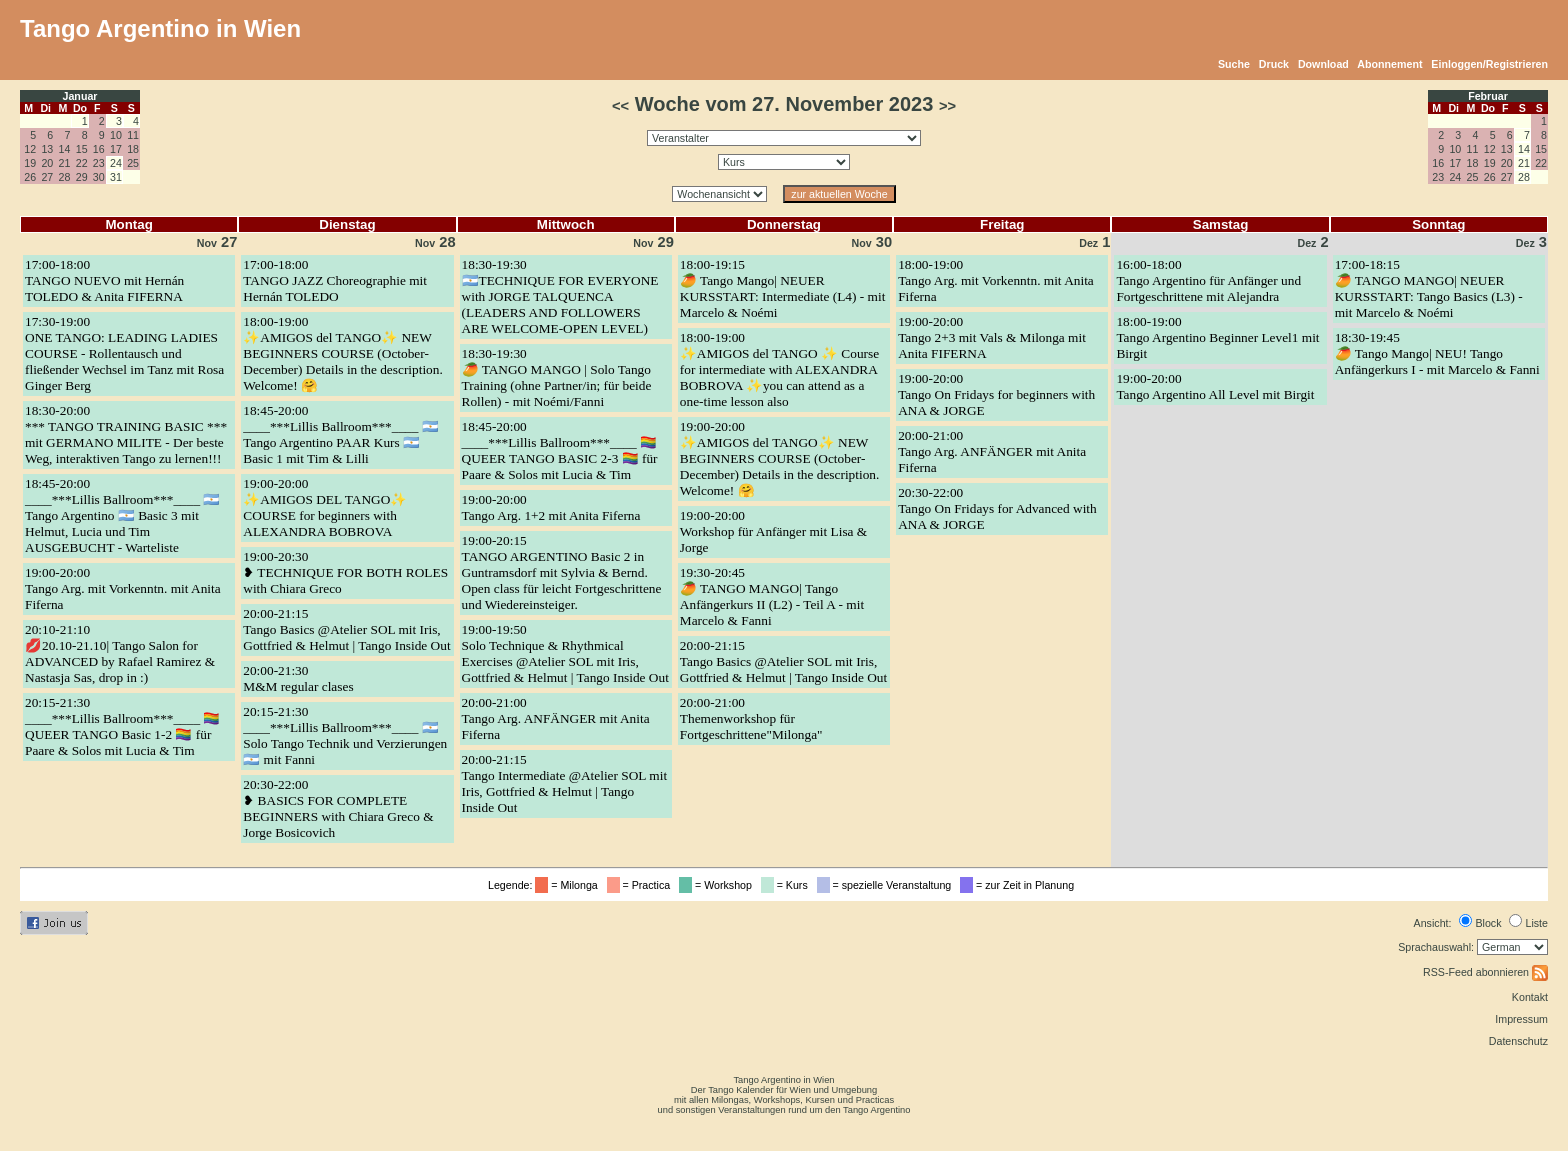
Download (1323, 64)
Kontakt (1530, 997)
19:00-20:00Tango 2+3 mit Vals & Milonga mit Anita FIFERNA (992, 337)
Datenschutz (1518, 1041)
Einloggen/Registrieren (1489, 64)
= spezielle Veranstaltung (887, 885)
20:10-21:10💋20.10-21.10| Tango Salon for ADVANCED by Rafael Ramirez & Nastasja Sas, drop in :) (120, 653)
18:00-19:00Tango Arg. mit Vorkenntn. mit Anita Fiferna (996, 280)
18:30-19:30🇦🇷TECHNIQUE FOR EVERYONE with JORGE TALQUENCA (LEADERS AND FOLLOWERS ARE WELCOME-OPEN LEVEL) (560, 296)
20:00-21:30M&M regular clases (298, 678)
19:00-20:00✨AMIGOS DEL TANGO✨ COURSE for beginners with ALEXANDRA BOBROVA (325, 507)
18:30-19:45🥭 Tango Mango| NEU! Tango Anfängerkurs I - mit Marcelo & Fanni (1437, 353)
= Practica (641, 885)
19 (30, 163)
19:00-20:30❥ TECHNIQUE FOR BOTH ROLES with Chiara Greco (345, 572)
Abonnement (1389, 64)
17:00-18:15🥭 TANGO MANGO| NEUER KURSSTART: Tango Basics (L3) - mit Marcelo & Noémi (1429, 288)
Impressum (1521, 1019)
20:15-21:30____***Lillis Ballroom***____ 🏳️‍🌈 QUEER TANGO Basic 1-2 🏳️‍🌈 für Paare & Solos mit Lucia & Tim (122, 726)
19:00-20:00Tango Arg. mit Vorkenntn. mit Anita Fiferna (123, 588)
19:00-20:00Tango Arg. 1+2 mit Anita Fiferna (551, 507)
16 (99, 149)
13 (47, 149)
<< (620, 106)
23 (99, 163)
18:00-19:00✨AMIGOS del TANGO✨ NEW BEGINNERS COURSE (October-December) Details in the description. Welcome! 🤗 (342, 353)
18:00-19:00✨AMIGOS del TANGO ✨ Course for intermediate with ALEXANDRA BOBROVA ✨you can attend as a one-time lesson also (779, 369)
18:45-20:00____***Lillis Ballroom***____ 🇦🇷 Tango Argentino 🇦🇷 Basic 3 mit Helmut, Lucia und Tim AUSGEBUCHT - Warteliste (122, 515)
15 (82, 149)
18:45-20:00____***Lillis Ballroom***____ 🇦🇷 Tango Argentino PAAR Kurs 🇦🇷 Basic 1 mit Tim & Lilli (340, 434)
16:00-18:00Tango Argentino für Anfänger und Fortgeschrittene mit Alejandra (1208, 280)
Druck (1274, 64)
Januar (80, 96)
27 (47, 177)
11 (133, 135)
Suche (1234, 64)
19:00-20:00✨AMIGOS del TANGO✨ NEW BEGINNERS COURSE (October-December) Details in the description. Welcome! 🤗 (779, 458)
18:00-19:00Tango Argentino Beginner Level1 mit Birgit (1217, 337)
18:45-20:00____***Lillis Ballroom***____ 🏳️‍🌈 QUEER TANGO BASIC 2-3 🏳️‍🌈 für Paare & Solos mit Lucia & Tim (560, 450)
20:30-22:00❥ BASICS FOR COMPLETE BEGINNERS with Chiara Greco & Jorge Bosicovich (338, 808)
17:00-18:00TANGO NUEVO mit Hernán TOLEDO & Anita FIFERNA (104, 280)
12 (30, 149)
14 (65, 149)
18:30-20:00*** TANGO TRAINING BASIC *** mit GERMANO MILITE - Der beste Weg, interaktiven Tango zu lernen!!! (126, 434)
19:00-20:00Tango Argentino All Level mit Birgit (1215, 386)
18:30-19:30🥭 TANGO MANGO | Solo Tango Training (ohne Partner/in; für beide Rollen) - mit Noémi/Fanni (557, 377)
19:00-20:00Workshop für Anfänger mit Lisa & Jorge (773, 531)
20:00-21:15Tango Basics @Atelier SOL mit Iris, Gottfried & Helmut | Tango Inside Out (346, 629)
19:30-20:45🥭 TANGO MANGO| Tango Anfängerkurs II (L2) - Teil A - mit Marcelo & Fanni (772, 596)
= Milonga (569, 885)
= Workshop (718, 885)
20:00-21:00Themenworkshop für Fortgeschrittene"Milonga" (751, 718)
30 (99, 177)
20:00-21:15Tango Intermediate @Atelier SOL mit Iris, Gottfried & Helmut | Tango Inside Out (565, 783)
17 (116, 149)
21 (65, 163)
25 (133, 163)
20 (47, 163)
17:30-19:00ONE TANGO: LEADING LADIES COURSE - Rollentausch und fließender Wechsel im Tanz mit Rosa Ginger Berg (124, 353)
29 (82, 177)
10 (116, 135)
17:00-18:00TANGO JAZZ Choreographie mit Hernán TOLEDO (335, 280)
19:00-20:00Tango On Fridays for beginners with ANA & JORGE (996, 394)
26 (30, 177)
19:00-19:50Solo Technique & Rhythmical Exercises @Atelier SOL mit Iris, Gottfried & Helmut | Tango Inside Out (565, 653)
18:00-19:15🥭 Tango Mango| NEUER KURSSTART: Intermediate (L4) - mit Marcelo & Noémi (783, 288)
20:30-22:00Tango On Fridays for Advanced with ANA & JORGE (997, 508)
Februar (1488, 96)
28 (65, 177)
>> (947, 106)
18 (133, 149)
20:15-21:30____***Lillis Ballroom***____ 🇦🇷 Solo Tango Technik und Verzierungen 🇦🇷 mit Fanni (345, 735)
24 (1455, 177)
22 (82, 163)
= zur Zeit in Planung (1020, 885)
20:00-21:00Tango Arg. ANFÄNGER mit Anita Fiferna (556, 718)
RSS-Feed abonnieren (1485, 972)
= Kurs (787, 885)
